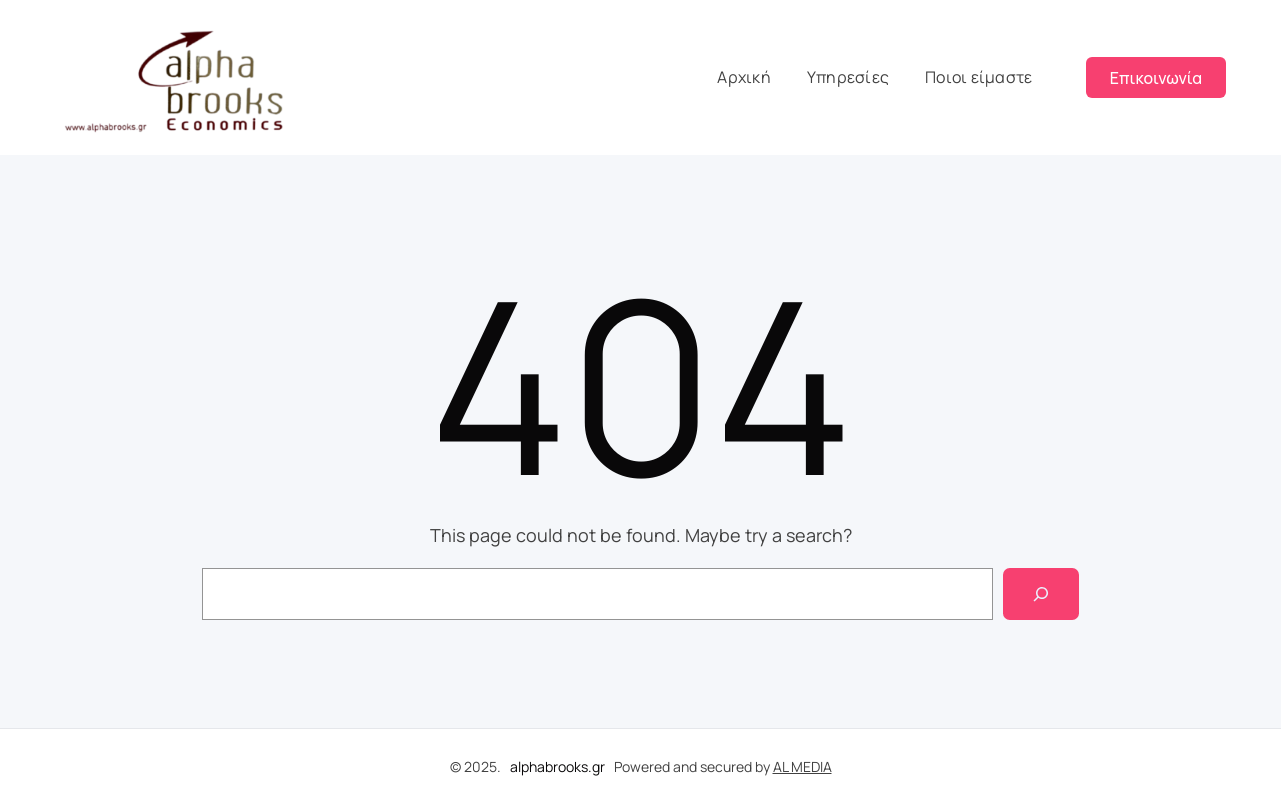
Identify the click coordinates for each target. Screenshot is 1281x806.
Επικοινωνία (1156, 78)
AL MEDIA (802, 766)
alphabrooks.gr (557, 766)
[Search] (1041, 594)
